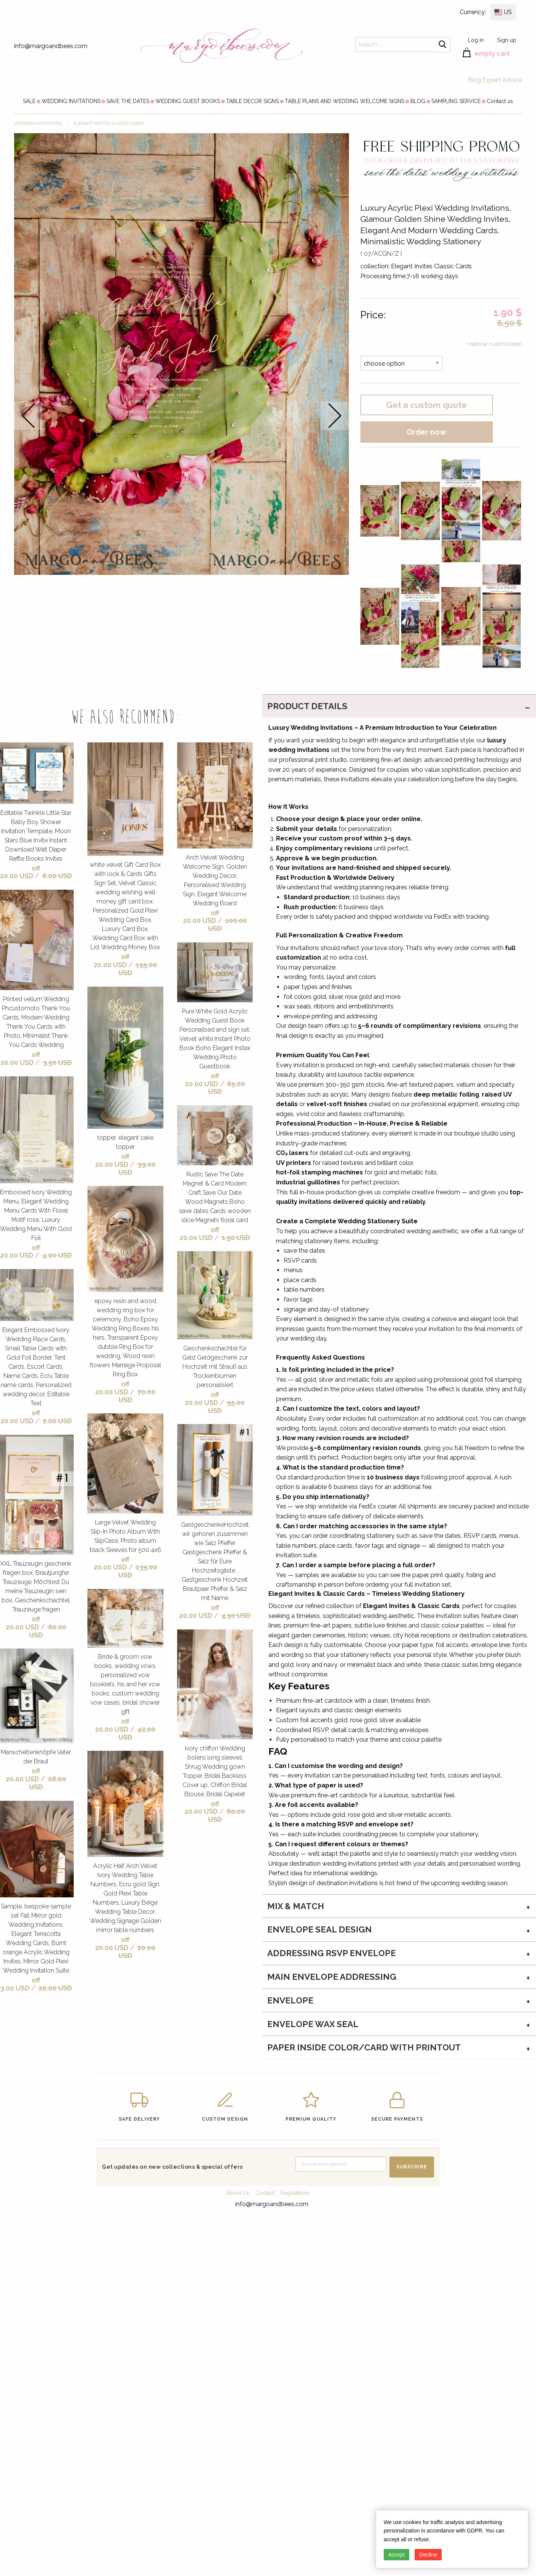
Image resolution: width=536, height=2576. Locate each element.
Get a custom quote (426, 405)
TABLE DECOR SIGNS (252, 101)
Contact (264, 2193)
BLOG (417, 101)
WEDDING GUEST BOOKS (187, 101)
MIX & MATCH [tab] (295, 1906)
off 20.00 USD (20, 872)
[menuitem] (29, 101)
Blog (474, 80)
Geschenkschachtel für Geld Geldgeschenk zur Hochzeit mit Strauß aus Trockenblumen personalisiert (215, 1367)
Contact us (500, 101)
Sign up (506, 40)
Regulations (295, 2193)
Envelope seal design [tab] (319, 1929)
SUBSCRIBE (411, 2167)
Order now (426, 432)
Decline (428, 2555)
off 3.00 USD (20, 1984)
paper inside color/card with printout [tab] (364, 2047)
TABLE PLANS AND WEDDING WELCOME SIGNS (344, 101)
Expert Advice (502, 80)
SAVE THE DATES (128, 101)
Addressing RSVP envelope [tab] (331, 1953)
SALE (29, 101)
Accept (396, 2555)
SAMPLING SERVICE (456, 101)
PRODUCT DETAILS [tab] (307, 706)
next (335, 415)
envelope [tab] (290, 2000)
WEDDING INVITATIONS (71, 101)
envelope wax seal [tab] (312, 2024)
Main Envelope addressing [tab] (331, 1977)
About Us (237, 2193)
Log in (476, 40)
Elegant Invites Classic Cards (109, 123)
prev (28, 415)
